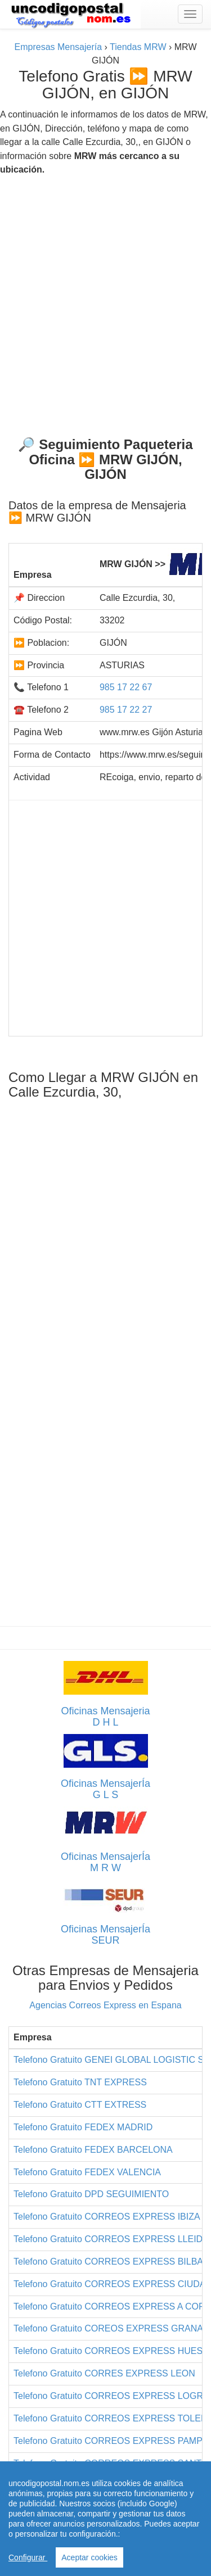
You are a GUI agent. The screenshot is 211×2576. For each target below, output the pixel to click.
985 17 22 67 (126, 687)
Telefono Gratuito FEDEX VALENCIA (87, 2172)
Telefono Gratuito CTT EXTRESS (80, 2104)
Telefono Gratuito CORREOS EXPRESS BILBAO (112, 2261)
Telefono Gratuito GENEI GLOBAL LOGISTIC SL (111, 2060)
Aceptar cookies (89, 2557)
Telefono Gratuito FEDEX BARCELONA (93, 2149)
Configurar (27, 2557)
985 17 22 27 (126, 709)
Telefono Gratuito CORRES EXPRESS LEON (104, 2373)
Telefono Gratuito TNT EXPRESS (80, 2082)
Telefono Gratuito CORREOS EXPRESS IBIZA (107, 2216)
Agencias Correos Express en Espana (105, 2005)
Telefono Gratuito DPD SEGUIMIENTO (91, 2194)
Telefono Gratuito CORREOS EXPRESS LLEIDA (111, 2239)
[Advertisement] (105, 301)
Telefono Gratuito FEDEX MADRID (83, 2127)
